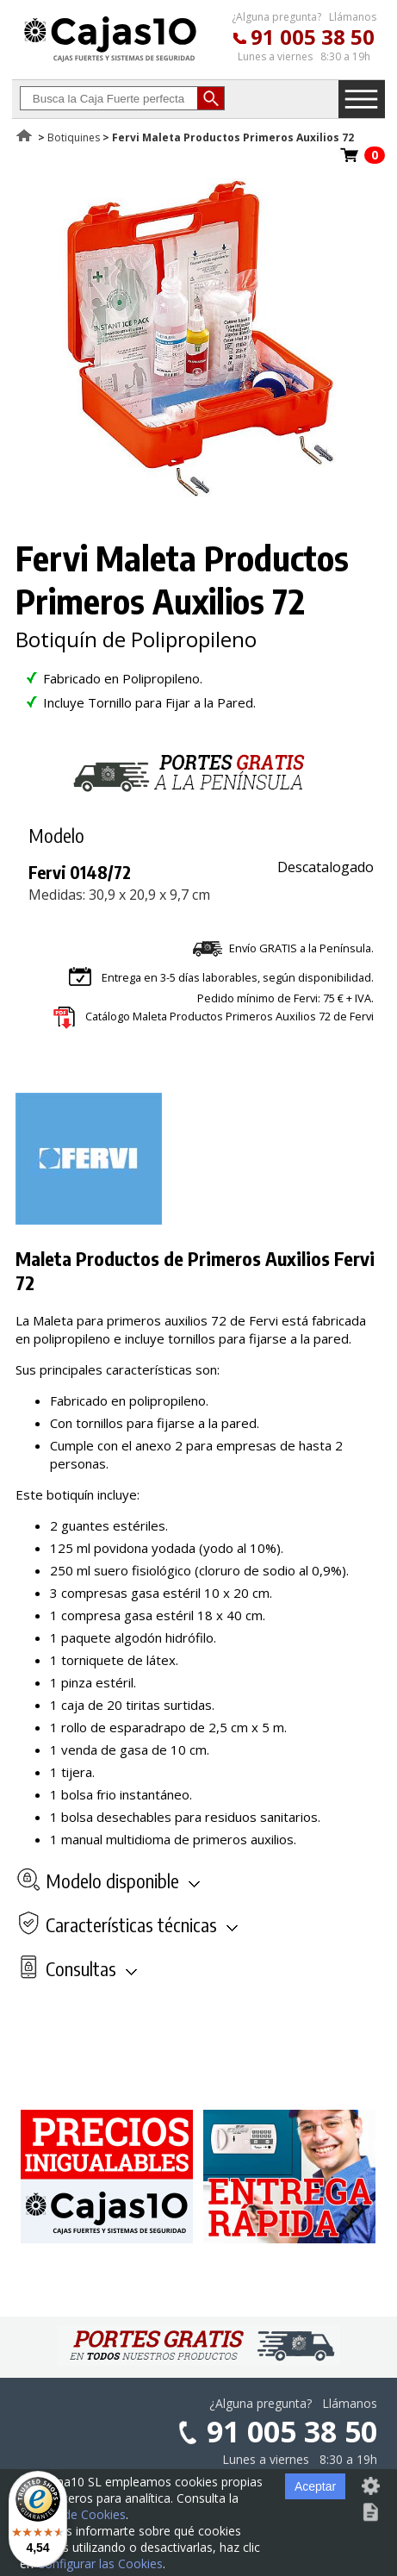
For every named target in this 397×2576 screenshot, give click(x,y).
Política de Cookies (73, 2514)
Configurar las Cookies (100, 2563)
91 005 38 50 (313, 36)
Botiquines (73, 137)
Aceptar (315, 2486)
